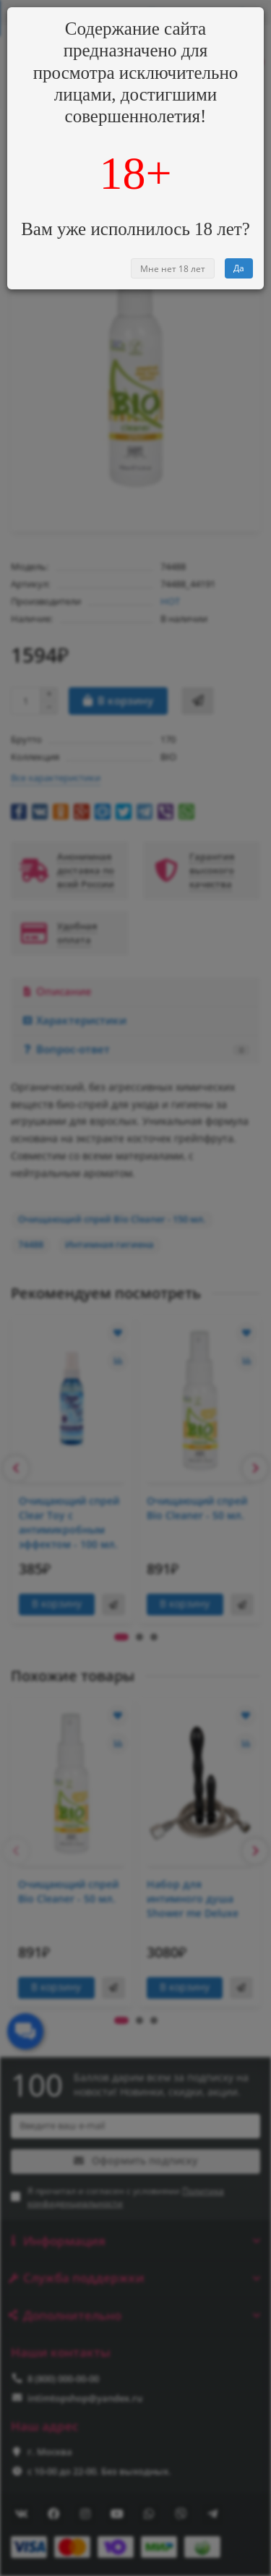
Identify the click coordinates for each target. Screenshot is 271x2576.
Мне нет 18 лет (172, 269)
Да (238, 268)
